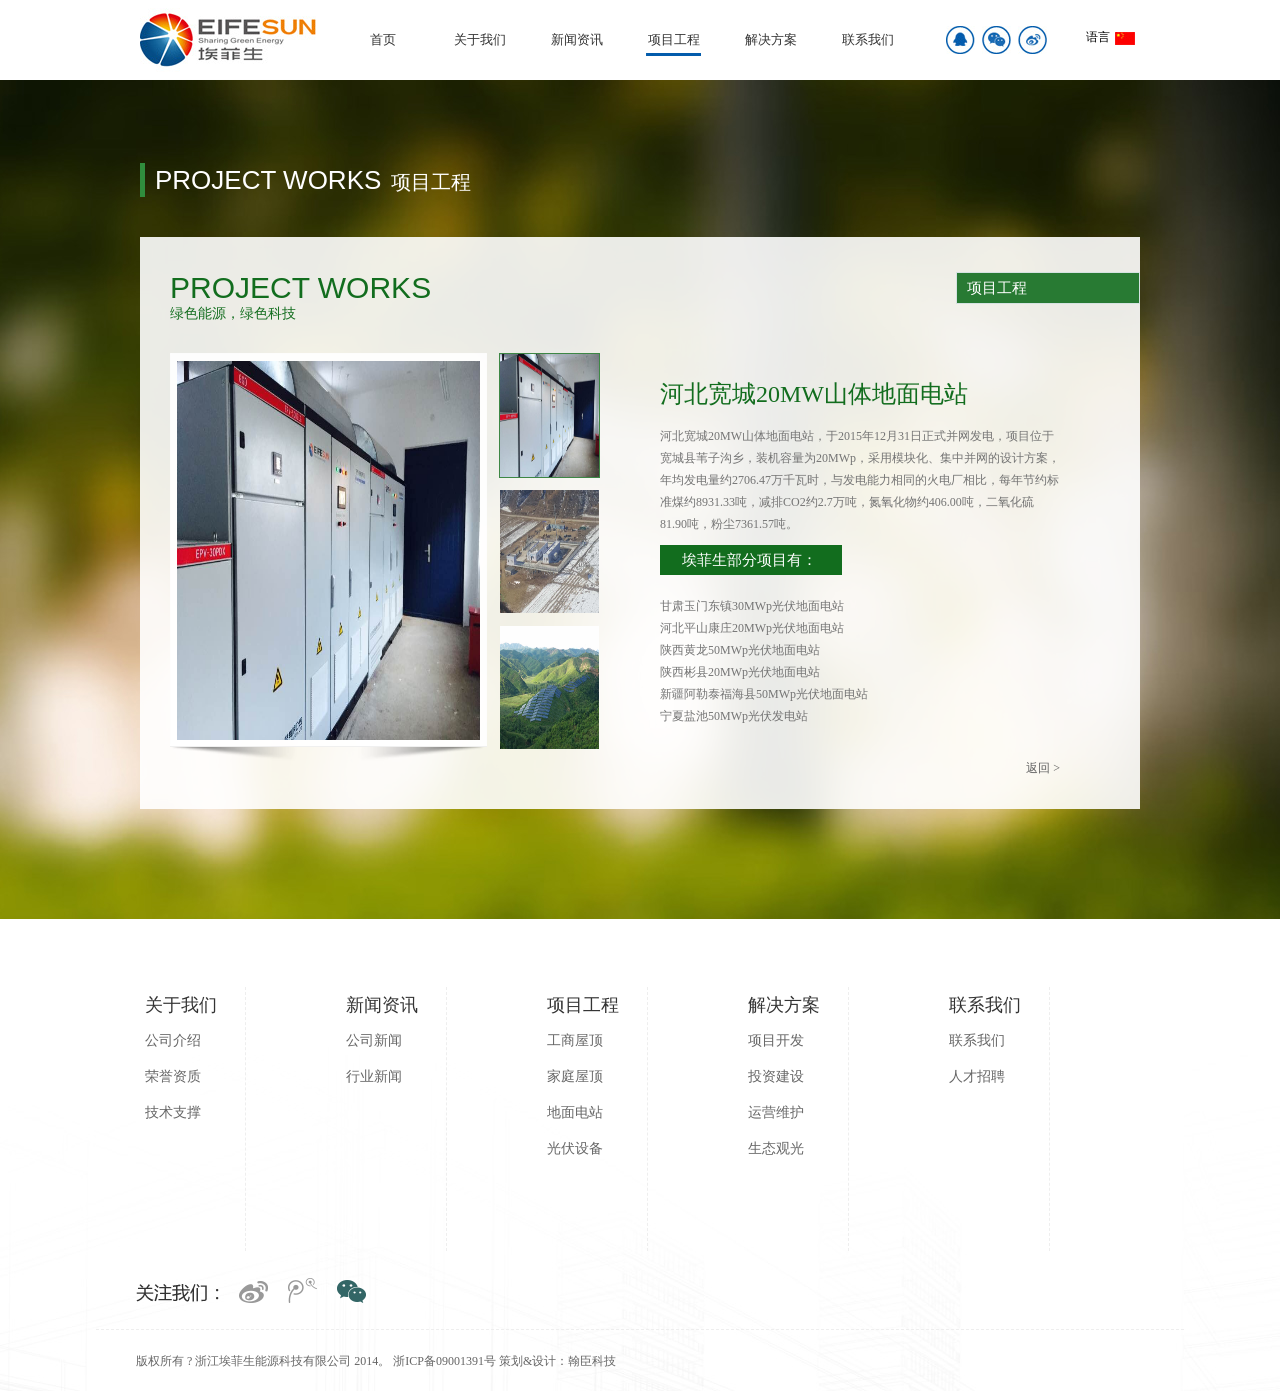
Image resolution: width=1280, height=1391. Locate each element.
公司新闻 (374, 1040)
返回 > (1043, 768)
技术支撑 (173, 1112)
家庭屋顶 (575, 1076)
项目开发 (776, 1040)
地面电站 (575, 1112)
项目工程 (674, 39)
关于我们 (480, 39)
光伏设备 (575, 1148)
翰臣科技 (592, 1361)
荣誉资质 (173, 1076)
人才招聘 (977, 1076)
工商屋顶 (575, 1040)
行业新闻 (374, 1076)
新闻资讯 (577, 39)
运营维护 (776, 1112)
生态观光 (776, 1148)
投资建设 (776, 1076)
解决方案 (771, 39)
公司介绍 (173, 1040)
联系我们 (868, 39)
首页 (383, 39)
